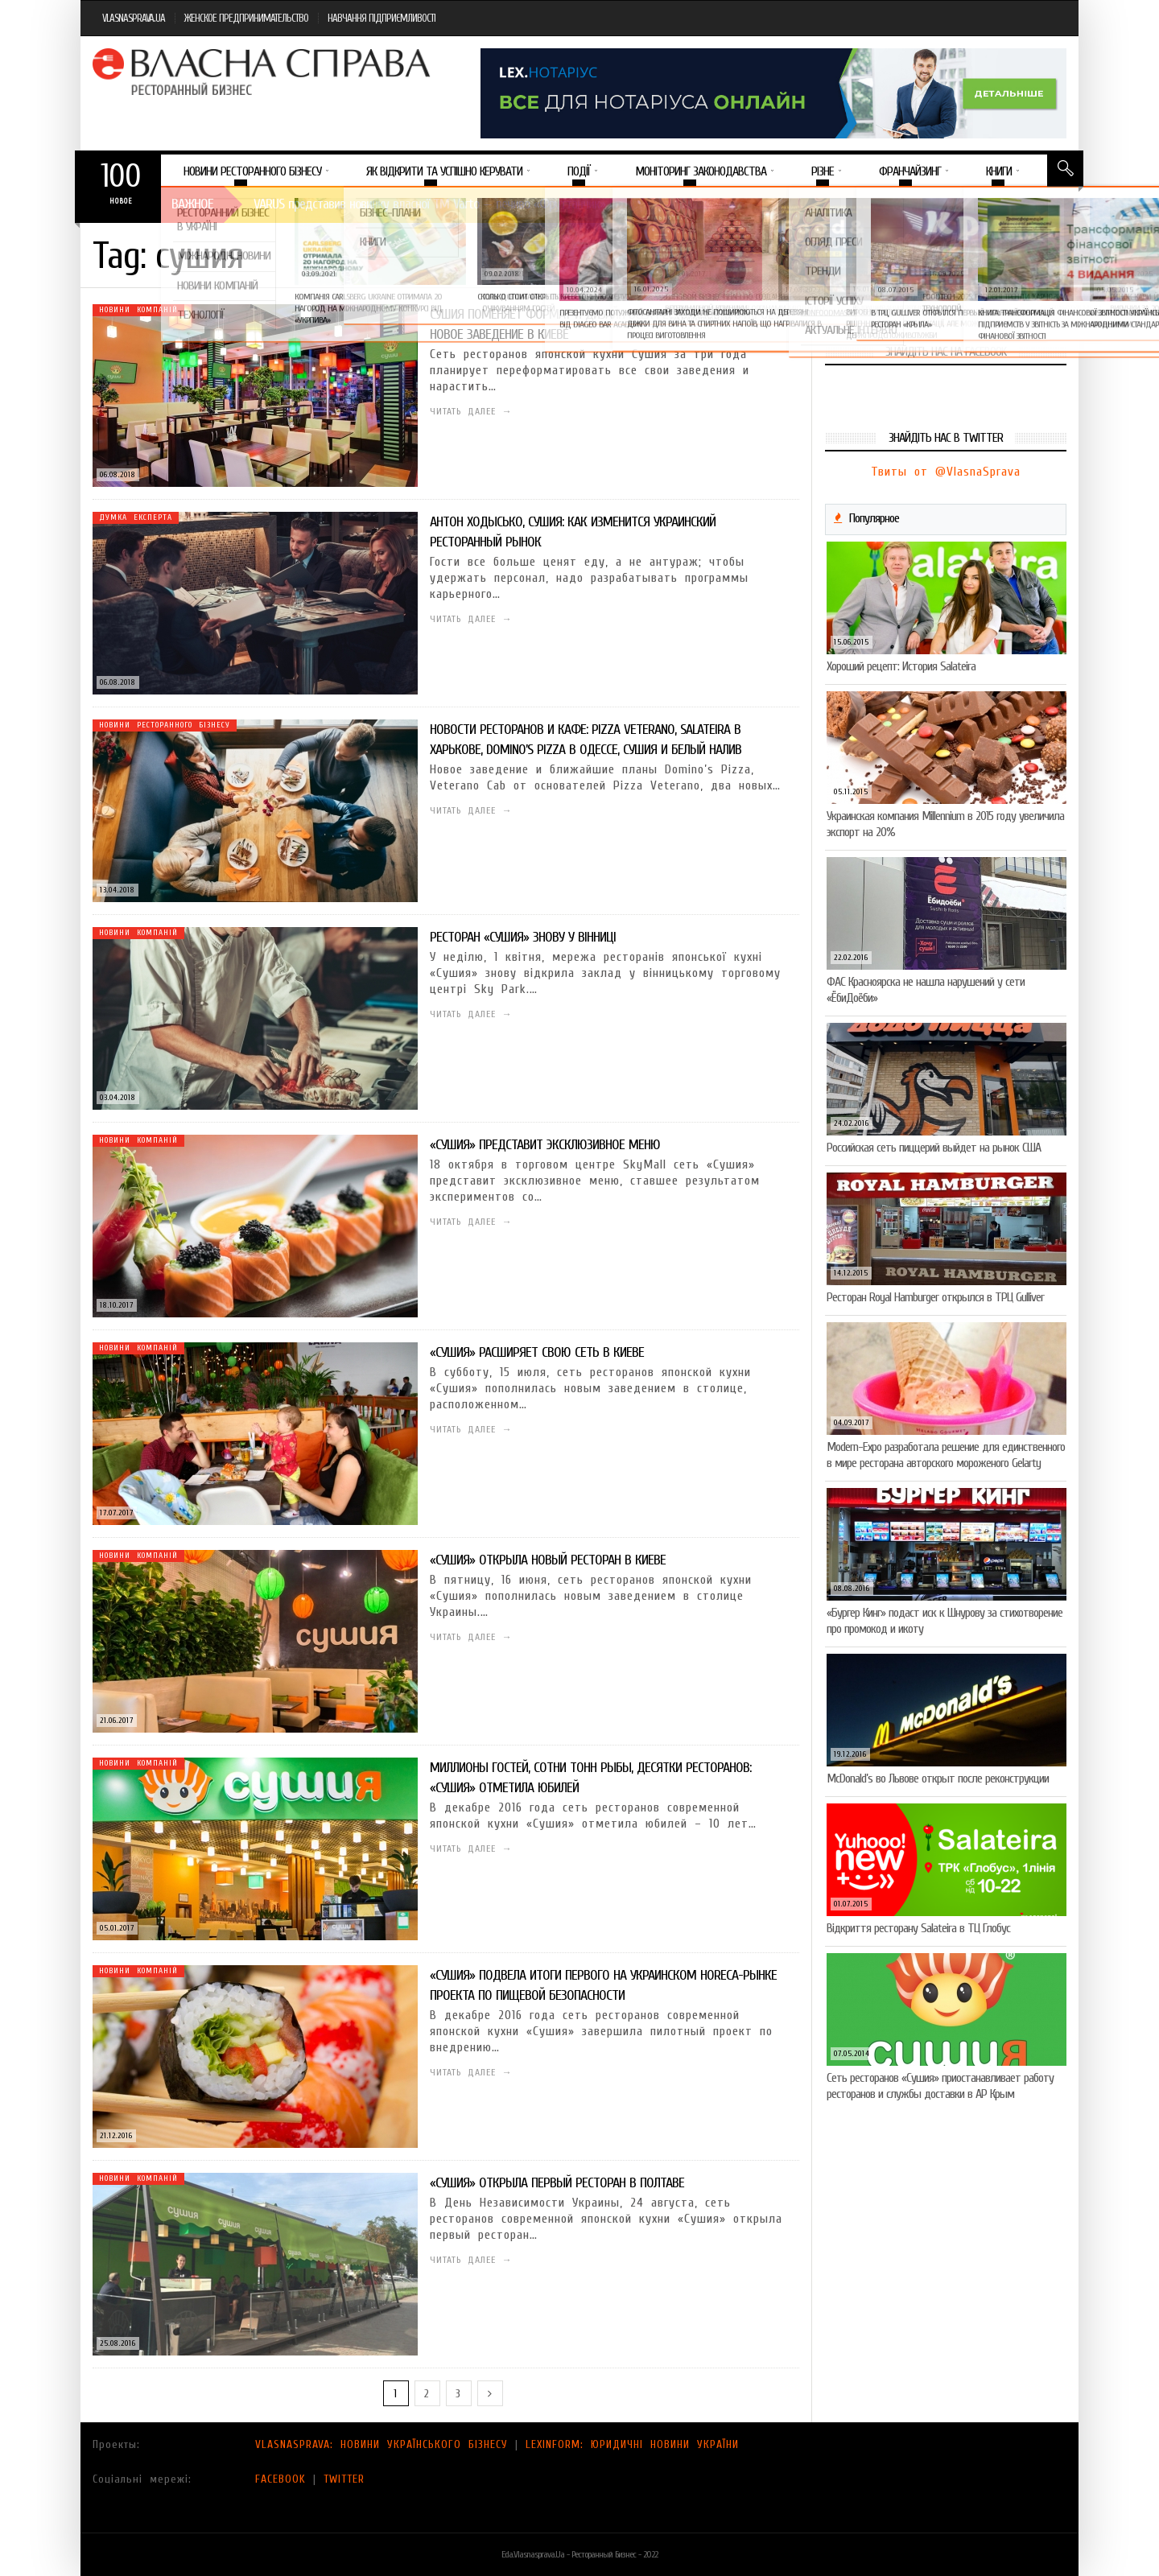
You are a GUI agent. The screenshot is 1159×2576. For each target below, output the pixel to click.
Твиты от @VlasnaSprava (946, 471)
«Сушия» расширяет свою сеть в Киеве (537, 1352)
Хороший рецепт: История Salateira (901, 666)
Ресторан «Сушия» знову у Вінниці (523, 937)
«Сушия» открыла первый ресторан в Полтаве (557, 2182)
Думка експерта (135, 517)
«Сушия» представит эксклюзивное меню (545, 1144)
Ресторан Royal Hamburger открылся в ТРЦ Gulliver (935, 1297)
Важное (192, 204)
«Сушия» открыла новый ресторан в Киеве (548, 1560)
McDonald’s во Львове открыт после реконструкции (938, 1778)
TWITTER (344, 2479)
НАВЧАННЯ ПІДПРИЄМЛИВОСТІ (381, 18)
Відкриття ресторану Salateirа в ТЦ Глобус (918, 1928)
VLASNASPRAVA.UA (133, 18)
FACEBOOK (280, 2479)
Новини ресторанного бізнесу (164, 725)
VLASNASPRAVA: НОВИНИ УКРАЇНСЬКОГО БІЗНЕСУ (381, 2444)
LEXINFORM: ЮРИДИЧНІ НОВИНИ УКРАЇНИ (632, 2444)
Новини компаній (138, 310)
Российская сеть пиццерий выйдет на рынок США (934, 1147)
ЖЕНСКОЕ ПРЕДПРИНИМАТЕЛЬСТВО (246, 18)
